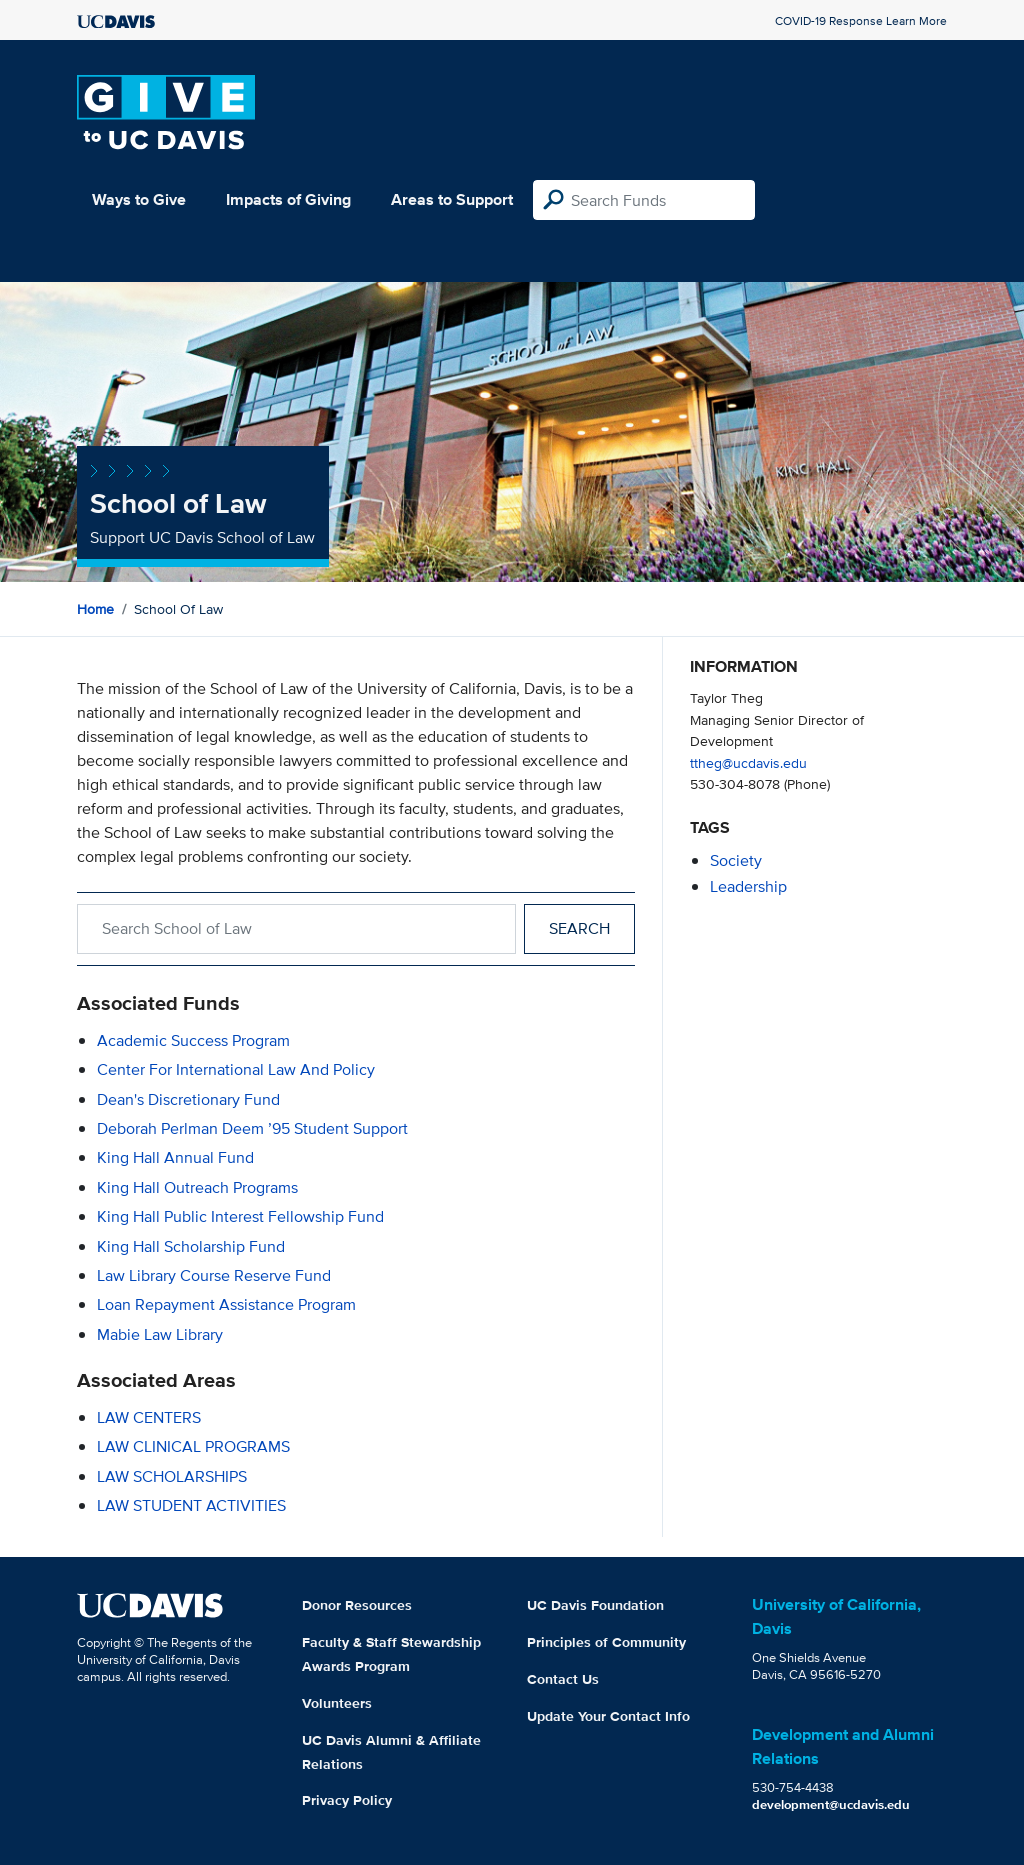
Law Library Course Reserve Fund (214, 1275)
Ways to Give (139, 199)
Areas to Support (452, 199)
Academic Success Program (193, 1040)
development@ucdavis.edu (831, 1804)
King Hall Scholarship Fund (191, 1246)
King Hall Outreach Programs (197, 1187)
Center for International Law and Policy (236, 1069)
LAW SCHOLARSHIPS (172, 1476)
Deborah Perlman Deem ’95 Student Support (252, 1128)
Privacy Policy (347, 1800)
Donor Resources (357, 1605)
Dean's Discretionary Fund (188, 1099)
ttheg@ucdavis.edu (748, 762)
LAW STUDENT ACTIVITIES (191, 1505)
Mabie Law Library (160, 1334)
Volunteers (337, 1703)
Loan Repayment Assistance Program (226, 1304)
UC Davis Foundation (595, 1605)
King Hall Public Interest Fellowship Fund (240, 1216)
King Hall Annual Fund (175, 1157)
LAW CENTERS (149, 1417)
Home (95, 609)
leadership (748, 886)
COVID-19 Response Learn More (861, 20)
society (736, 860)
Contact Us (563, 1679)
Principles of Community (606, 1642)
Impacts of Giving (288, 199)
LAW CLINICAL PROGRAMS (193, 1446)
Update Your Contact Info (608, 1716)
